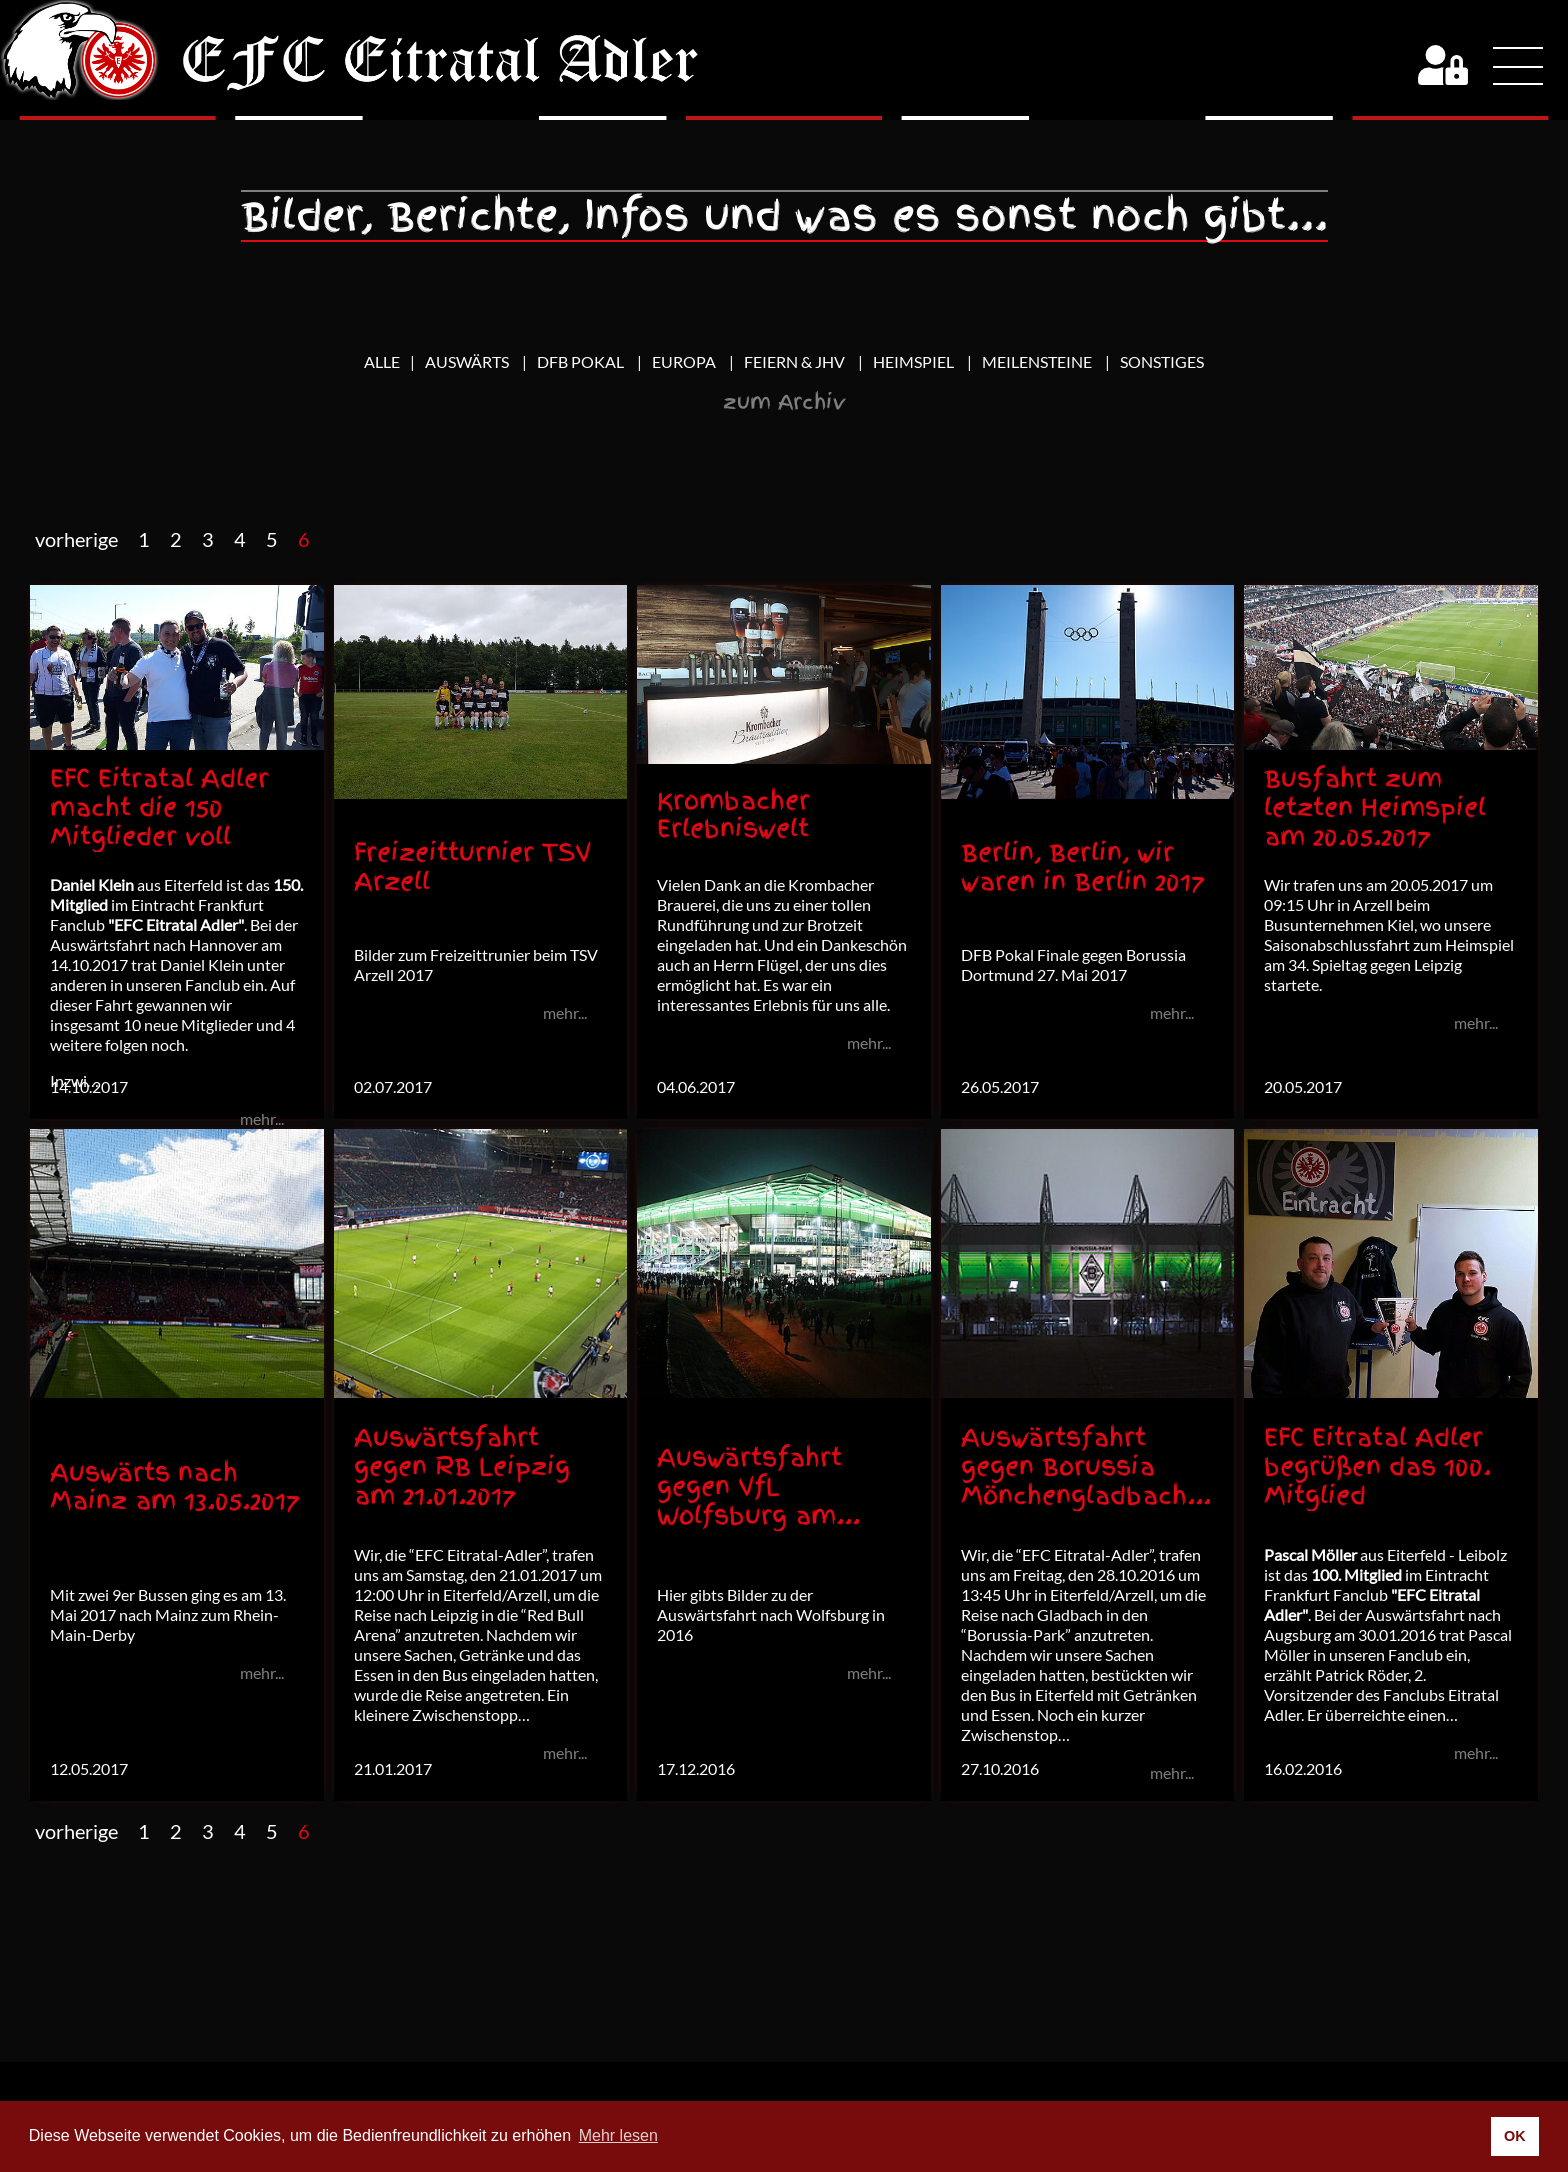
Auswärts (468, 361)
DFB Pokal (582, 361)
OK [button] (1515, 2136)
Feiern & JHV (796, 361)
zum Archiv (784, 402)
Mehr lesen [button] (618, 2135)
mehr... (262, 1118)
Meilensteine (1038, 361)
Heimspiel (915, 361)
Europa (685, 361)
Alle (382, 361)
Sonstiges (1162, 361)
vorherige (76, 539)
